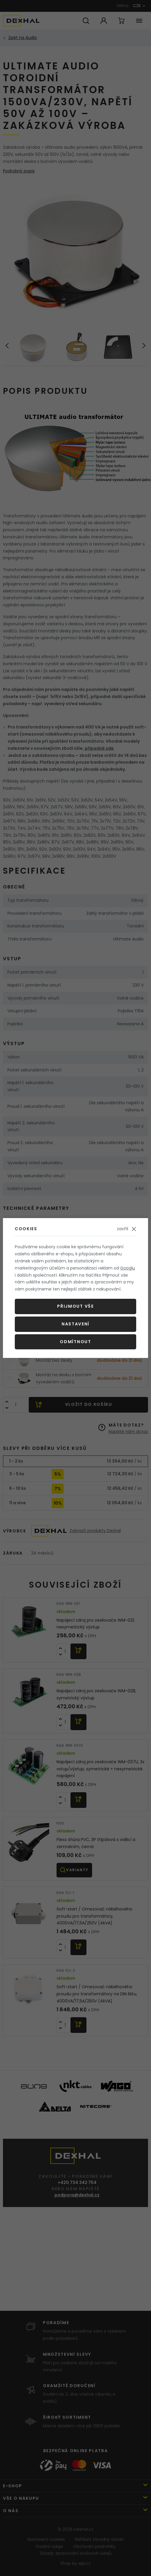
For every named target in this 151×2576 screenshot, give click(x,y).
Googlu (127, 1268)
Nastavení (75, 1324)
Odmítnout (75, 1342)
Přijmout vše (75, 1306)
